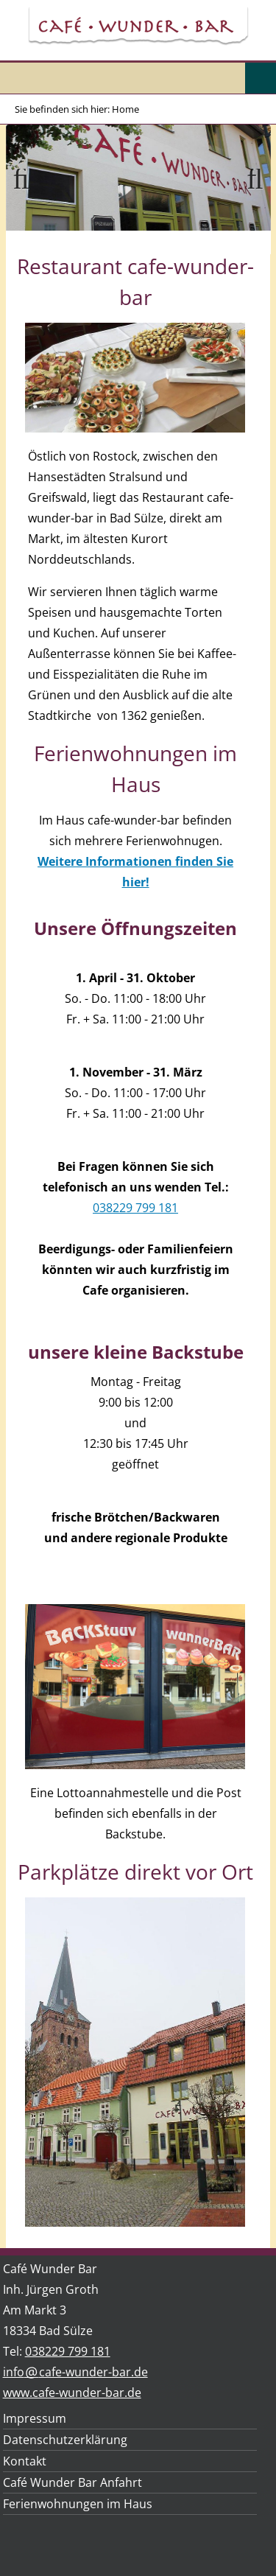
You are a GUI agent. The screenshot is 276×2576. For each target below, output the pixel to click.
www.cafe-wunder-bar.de (72, 2392)
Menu (260, 78)
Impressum (34, 2418)
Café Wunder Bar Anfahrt (72, 2482)
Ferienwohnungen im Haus (77, 2504)
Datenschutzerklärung (65, 2440)
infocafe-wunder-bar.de (75, 2372)
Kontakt (24, 2461)
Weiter (248, 197)
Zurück (28, 197)
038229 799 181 (135, 1208)
